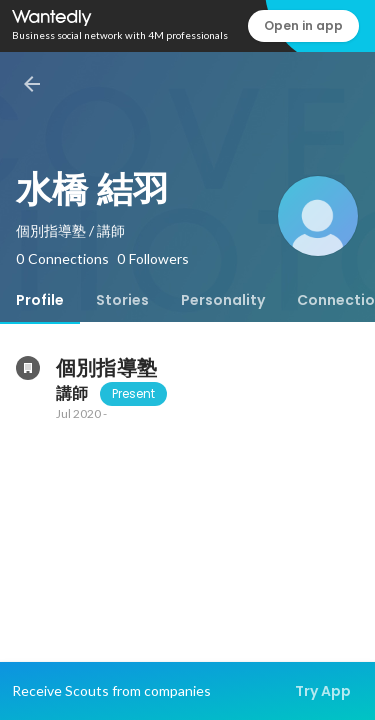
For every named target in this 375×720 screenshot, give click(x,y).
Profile (40, 300)
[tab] (40, 300)
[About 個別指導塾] (28, 368)
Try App (323, 691)
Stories (122, 300)
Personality (223, 300)
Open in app (303, 25)
